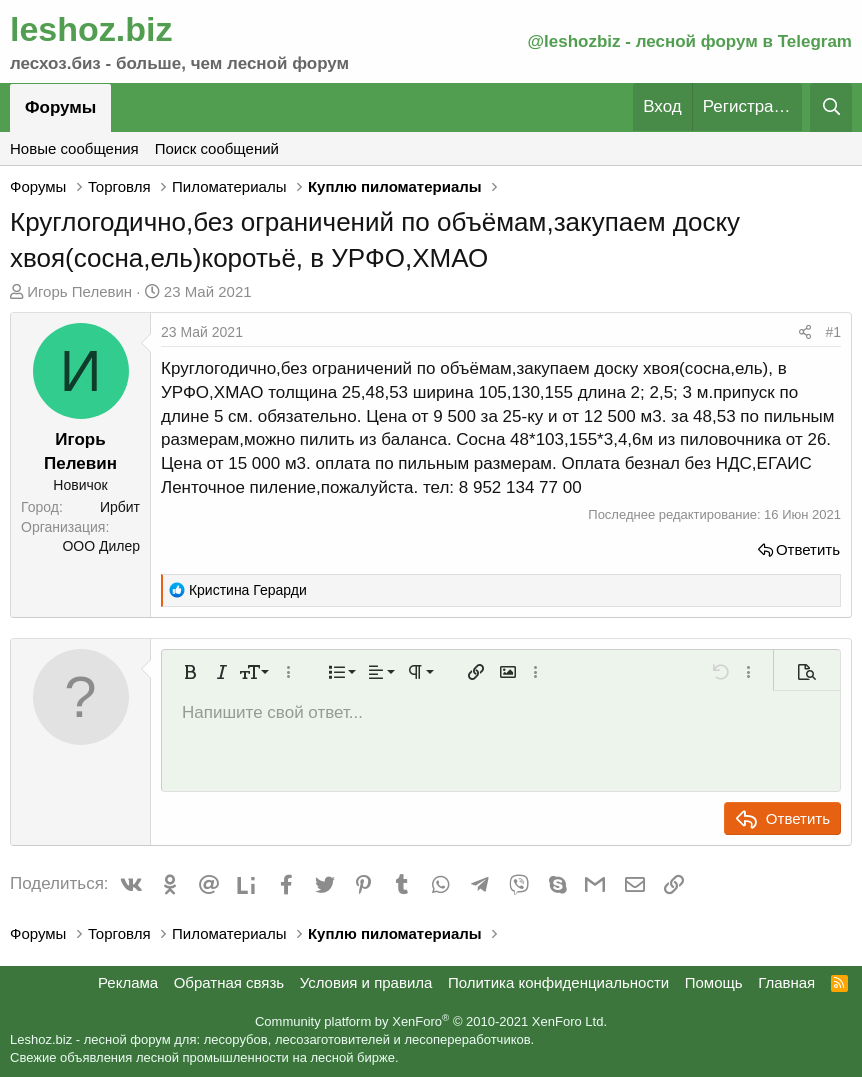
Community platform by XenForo (431, 1021)
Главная (786, 982)
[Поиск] (831, 107)
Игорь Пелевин (79, 291)
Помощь (714, 982)
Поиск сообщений (217, 148)
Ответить (808, 549)
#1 (833, 332)
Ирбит (120, 507)
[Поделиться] (805, 333)
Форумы (60, 107)
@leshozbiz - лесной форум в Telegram (689, 41)
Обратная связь (229, 982)
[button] (190, 672)
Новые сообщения (74, 148)
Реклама (128, 982)
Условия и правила (366, 982)
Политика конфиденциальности (558, 982)
